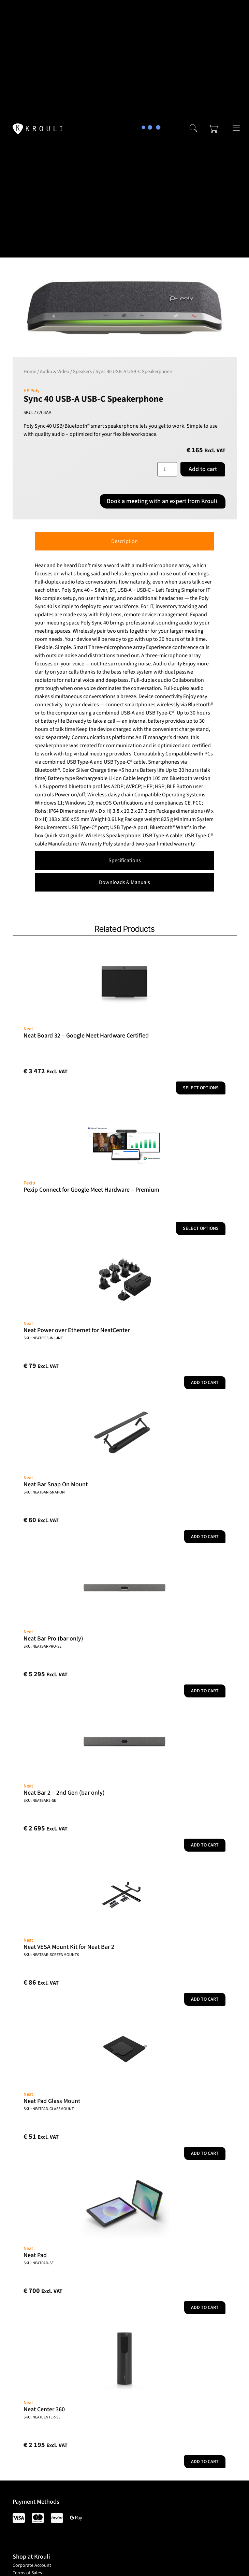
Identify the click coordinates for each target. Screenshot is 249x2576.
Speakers (82, 371)
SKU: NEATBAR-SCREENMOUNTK (51, 1955)
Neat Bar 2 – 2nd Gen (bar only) (64, 1793)
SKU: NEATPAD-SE (39, 2263)
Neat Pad (35, 2255)
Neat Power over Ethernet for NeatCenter (77, 1330)
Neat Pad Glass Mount (52, 2101)
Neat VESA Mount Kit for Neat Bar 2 (69, 1947)
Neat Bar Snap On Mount (56, 1484)
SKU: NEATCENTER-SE (42, 2417)
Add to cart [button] (205, 1382)
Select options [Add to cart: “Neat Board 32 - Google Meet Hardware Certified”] (201, 1088)
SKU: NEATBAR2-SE (40, 1801)
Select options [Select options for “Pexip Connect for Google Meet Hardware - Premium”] (201, 1228)
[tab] (124, 541)
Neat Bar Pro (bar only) (53, 1638)
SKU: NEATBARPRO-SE (42, 1646)
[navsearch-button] (193, 129)
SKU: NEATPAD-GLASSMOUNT (49, 2109)
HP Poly (32, 390)
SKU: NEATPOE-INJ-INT (43, 1338)
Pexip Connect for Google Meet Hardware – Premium (91, 1190)
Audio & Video (54, 371)
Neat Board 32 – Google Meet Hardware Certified (86, 1035)
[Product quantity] (167, 469)
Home (30, 371)
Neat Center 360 (44, 2409)
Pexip (29, 1183)
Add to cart (203, 469)
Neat (28, 1029)
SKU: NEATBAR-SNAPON (44, 1492)
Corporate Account (32, 2565)
